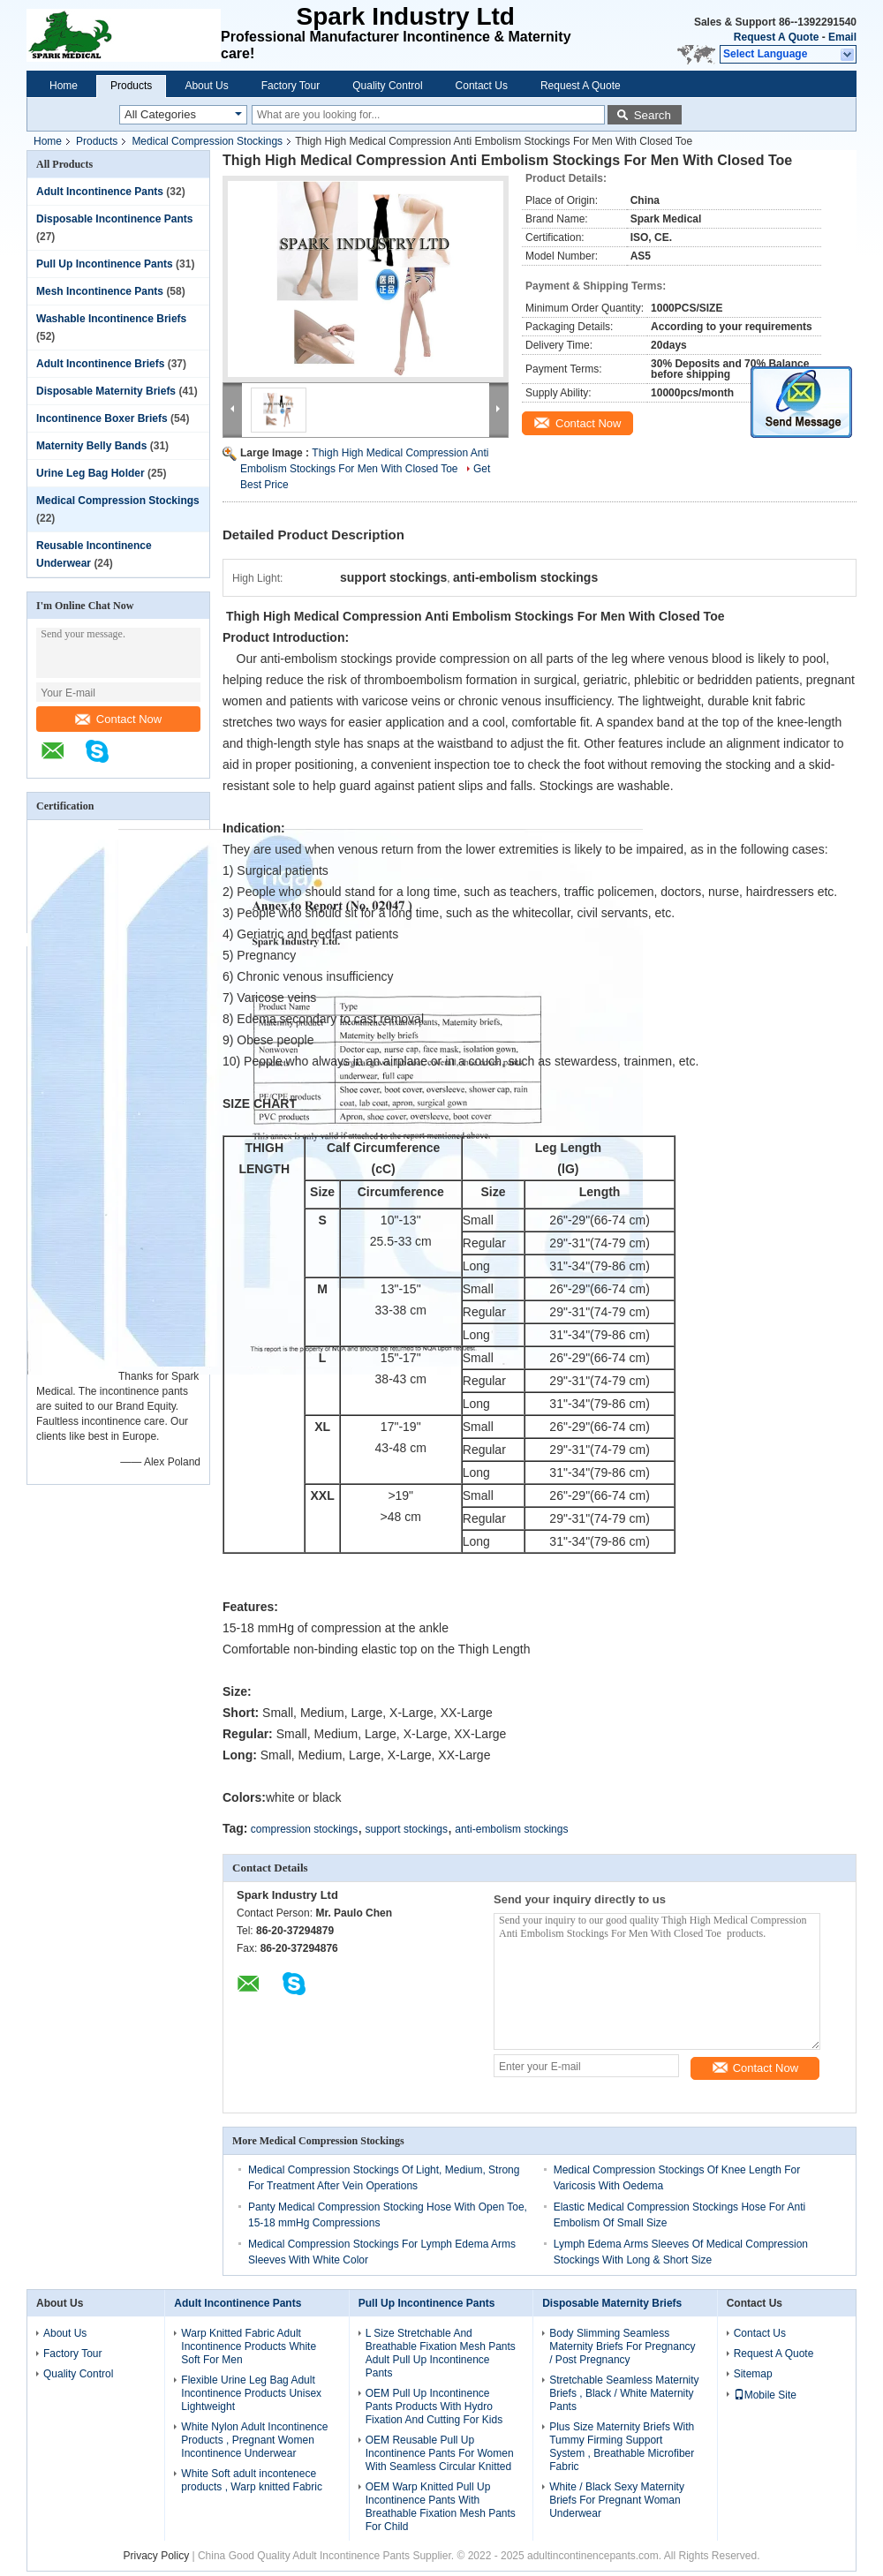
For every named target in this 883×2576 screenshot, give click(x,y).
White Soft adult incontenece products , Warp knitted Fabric (251, 2480)
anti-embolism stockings (511, 1829)
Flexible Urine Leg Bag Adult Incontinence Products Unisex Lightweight (251, 2393)
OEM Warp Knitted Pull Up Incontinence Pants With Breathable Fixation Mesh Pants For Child (441, 2507)
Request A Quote (776, 37)
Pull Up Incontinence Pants (104, 264)
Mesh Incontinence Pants (99, 291)
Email (842, 37)
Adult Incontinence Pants (99, 191)
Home (63, 85)
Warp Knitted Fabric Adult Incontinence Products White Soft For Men (248, 2346)
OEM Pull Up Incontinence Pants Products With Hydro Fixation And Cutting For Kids (434, 2406)
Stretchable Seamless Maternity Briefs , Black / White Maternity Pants (623, 2393)
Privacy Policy (156, 2556)
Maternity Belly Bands (91, 446)
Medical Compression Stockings (207, 141)
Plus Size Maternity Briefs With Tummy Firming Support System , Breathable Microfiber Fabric (621, 2447)
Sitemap (753, 2374)
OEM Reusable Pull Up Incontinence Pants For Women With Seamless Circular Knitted (440, 2453)
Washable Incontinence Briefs (111, 319)
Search (652, 115)
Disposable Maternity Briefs (106, 391)
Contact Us (482, 85)
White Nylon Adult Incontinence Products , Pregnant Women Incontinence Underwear (254, 2440)
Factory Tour (290, 85)
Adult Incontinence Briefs (100, 364)
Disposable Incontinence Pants (114, 219)
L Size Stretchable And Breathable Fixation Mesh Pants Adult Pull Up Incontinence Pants (441, 2353)
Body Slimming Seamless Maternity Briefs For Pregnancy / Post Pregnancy (622, 2346)
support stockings (407, 1829)
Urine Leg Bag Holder (90, 473)
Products (131, 85)
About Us (206, 85)
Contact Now (118, 719)
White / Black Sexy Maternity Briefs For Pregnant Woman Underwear (616, 2500)
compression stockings (304, 1829)
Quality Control (387, 85)
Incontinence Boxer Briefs (102, 418)
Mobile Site (765, 2395)
